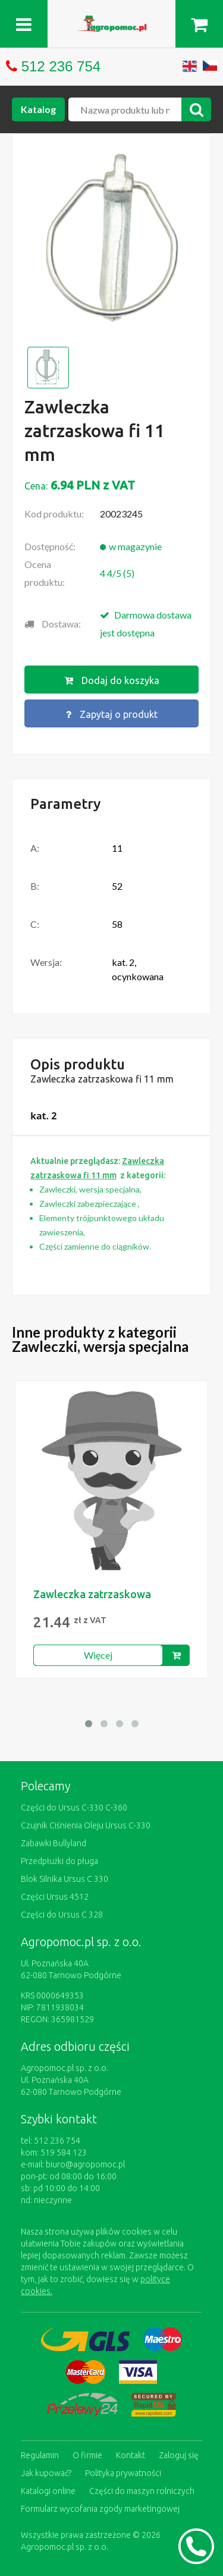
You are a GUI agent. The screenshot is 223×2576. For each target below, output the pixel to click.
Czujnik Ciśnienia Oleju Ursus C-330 (85, 1825)
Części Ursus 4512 (55, 1897)
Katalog (38, 109)
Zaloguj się (179, 2455)
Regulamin (40, 2455)
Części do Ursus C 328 (62, 1914)
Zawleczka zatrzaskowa (92, 1594)
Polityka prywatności (123, 2473)
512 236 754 (60, 66)
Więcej (98, 1655)
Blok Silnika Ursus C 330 (64, 1879)
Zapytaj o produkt (112, 714)
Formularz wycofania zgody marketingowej (100, 2509)
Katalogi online (48, 2491)
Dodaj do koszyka (111, 680)
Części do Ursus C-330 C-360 (74, 1807)
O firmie (87, 2455)
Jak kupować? (46, 2473)
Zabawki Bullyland (53, 1843)
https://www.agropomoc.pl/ (111, 22)
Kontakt (130, 2455)
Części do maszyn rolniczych (141, 2491)
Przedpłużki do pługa (59, 1861)
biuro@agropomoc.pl (85, 2164)
